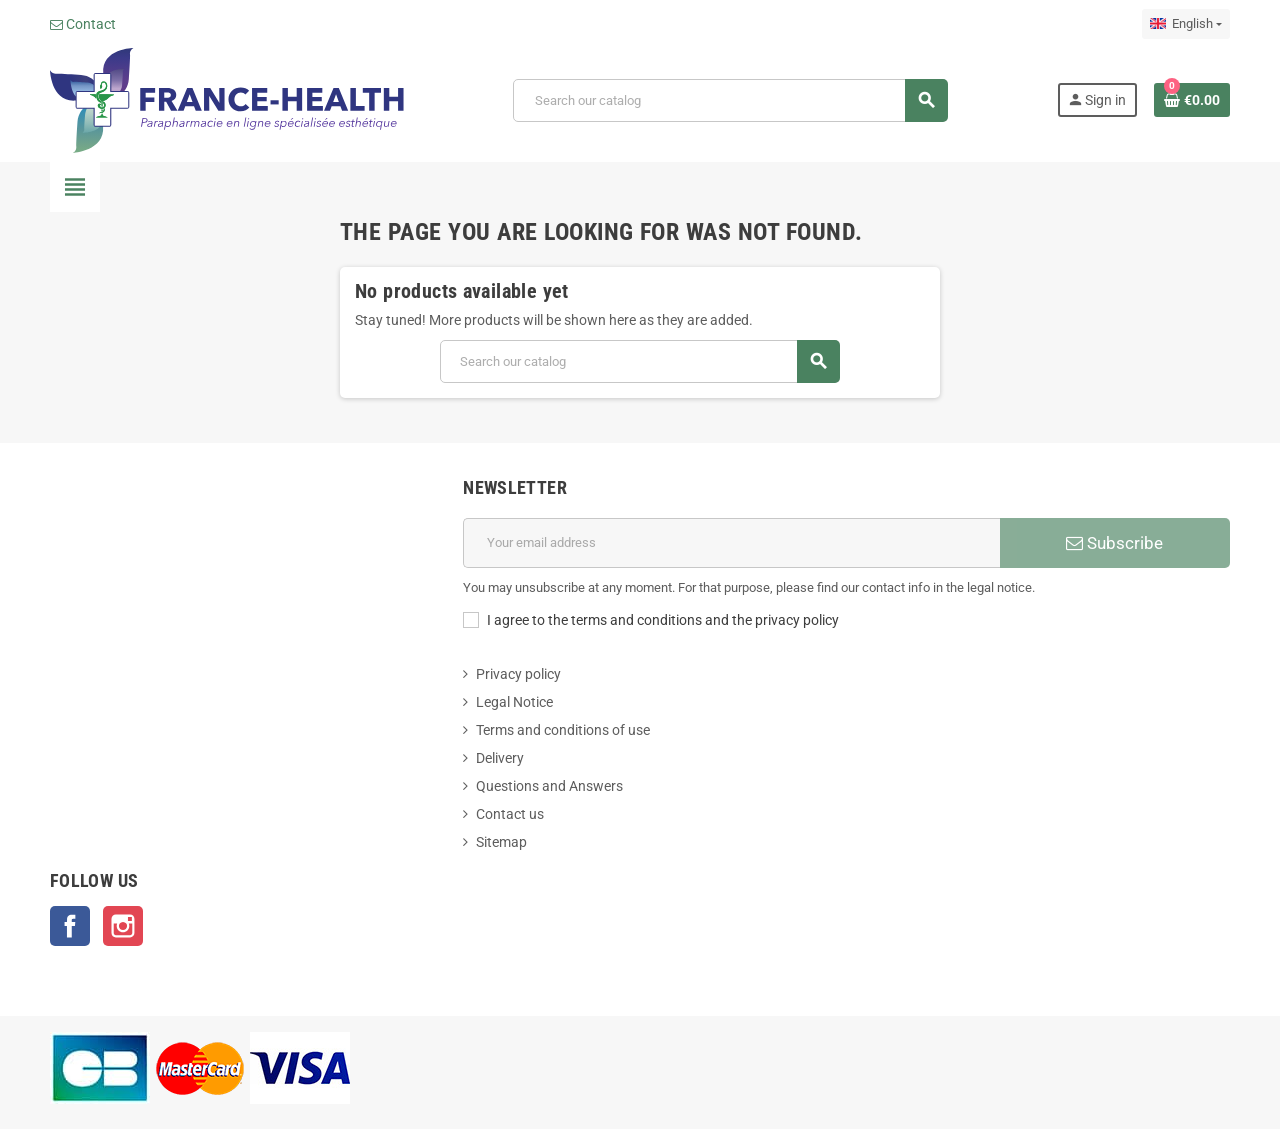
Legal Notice (514, 702)
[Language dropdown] (1186, 24)
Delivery (500, 758)
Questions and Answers (549, 786)
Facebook (70, 926)
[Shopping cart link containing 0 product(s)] (1192, 100)
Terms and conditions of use (563, 730)
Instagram (123, 926)
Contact (83, 24)
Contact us (510, 814)
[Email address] (731, 543)
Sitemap (501, 842)
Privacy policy (518, 674)
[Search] (730, 100)
